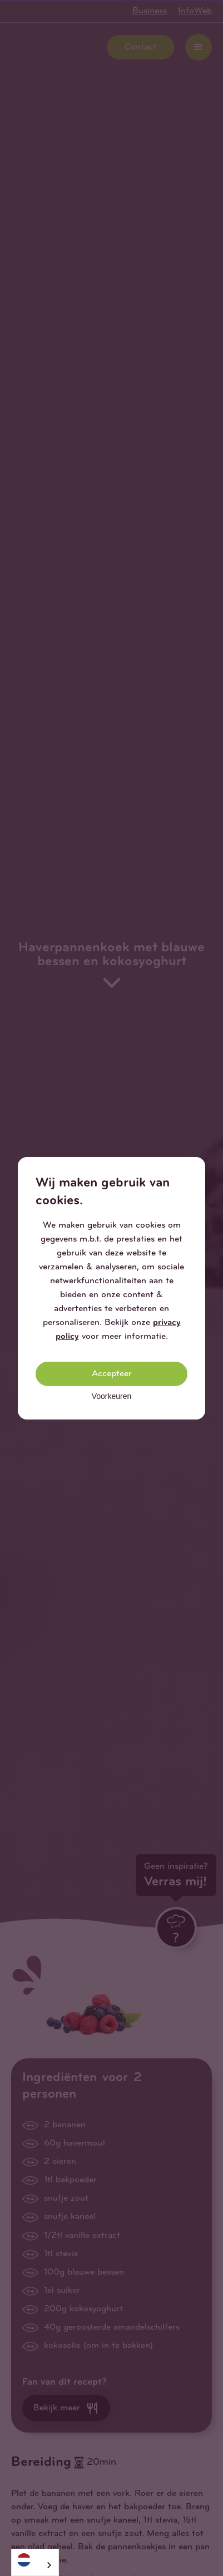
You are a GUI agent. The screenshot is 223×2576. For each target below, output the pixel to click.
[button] (196, 1166)
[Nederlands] (35, 2559)
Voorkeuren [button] (112, 1396)
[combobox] (35, 2562)
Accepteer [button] (112, 1373)
